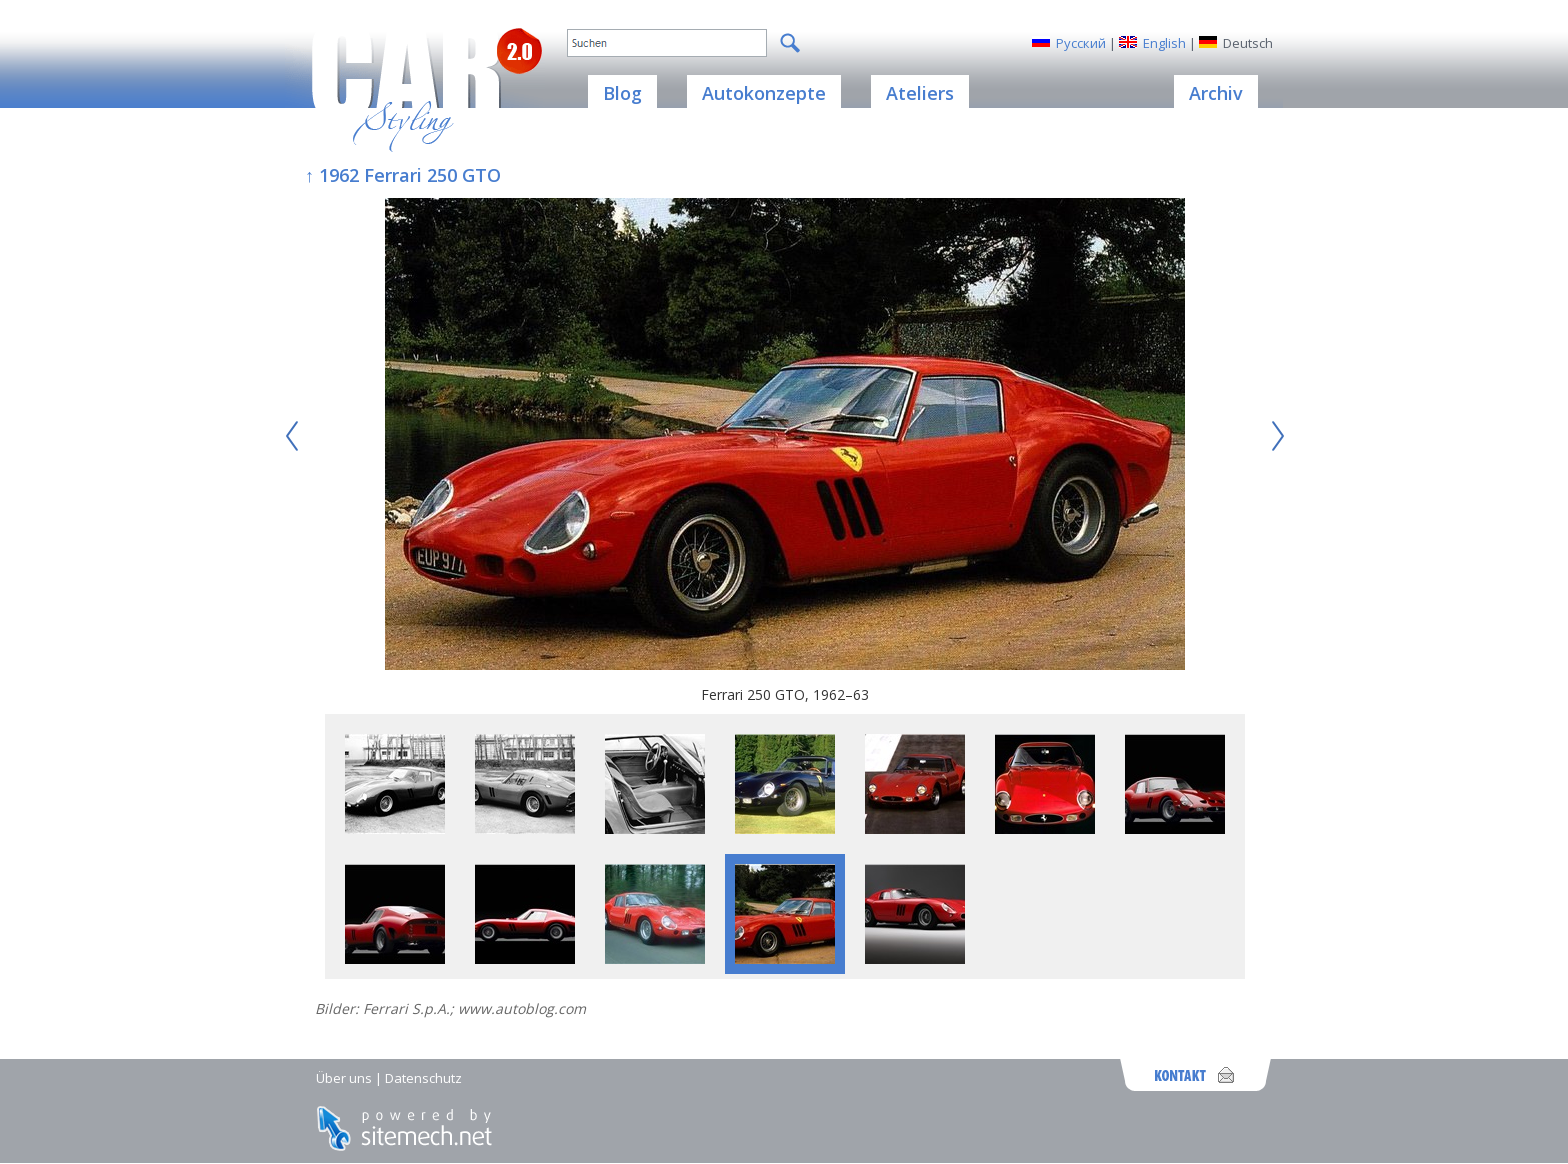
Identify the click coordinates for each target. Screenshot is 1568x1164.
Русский (1081, 43)
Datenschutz (423, 1078)
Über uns (344, 1078)
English (1164, 43)
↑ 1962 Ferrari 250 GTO (403, 175)
